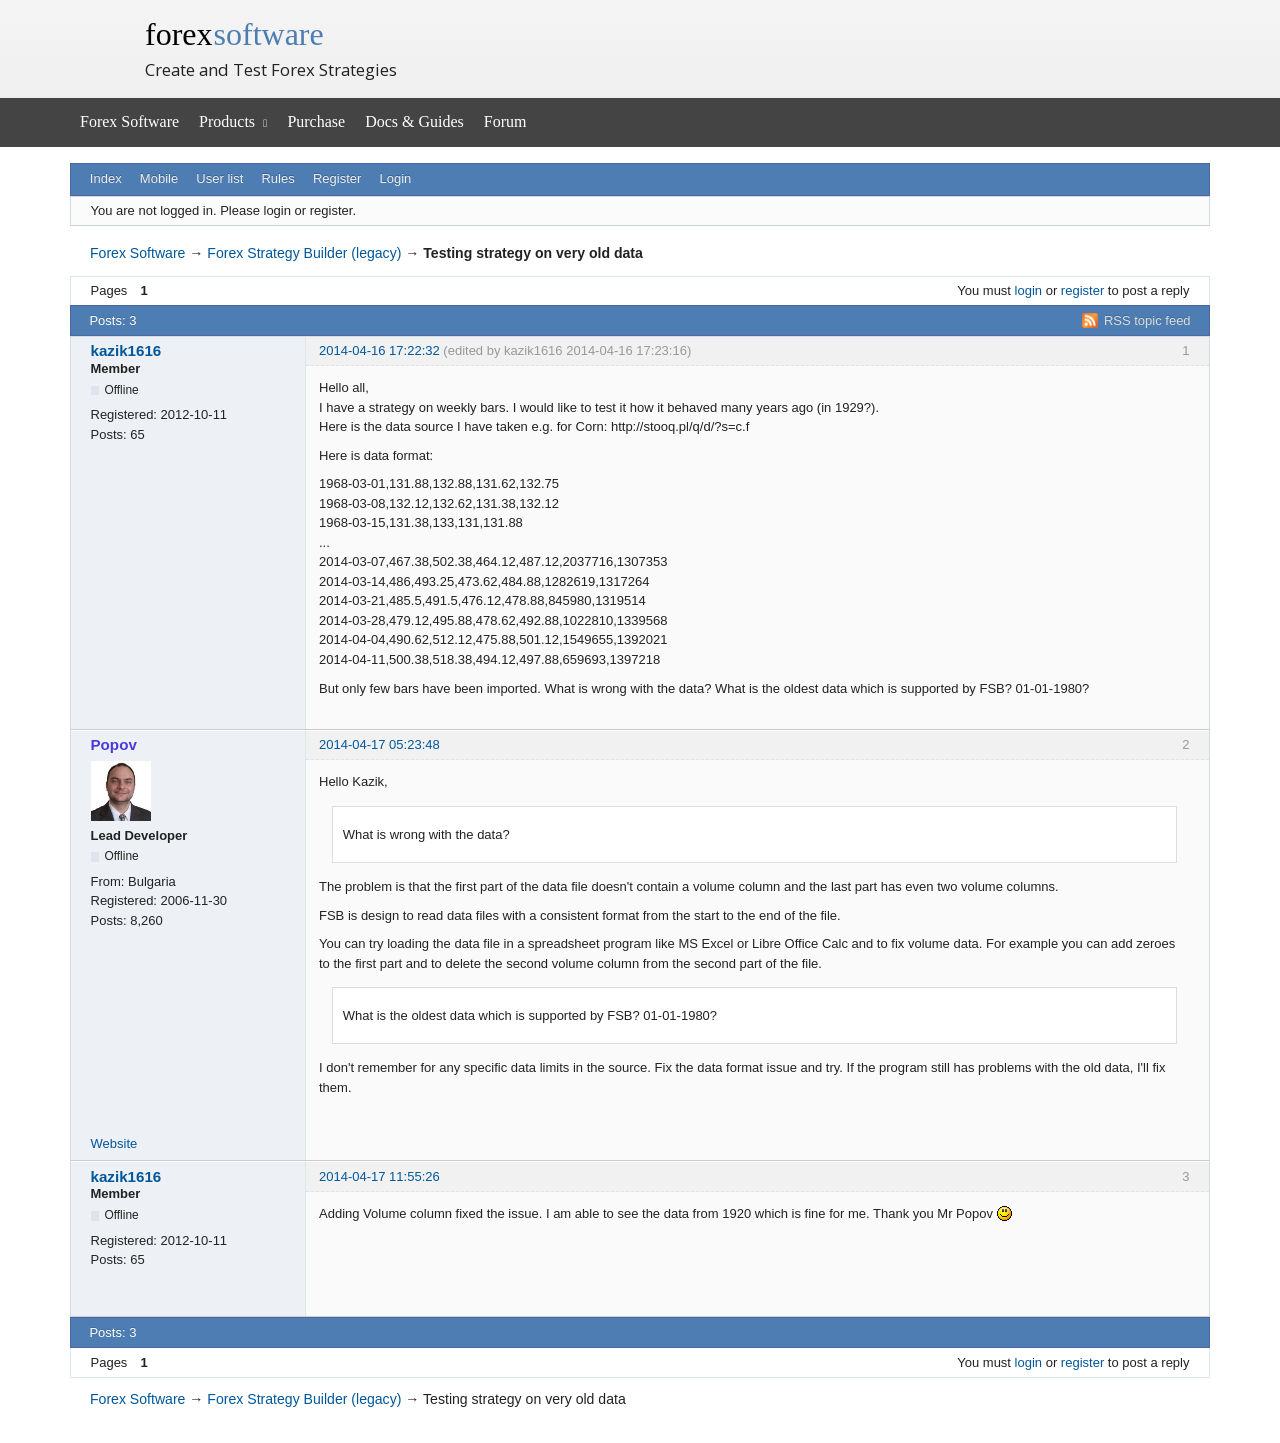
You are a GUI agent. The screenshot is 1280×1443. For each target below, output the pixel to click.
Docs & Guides (414, 121)
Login (396, 178)
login (1028, 290)
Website (114, 1143)
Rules (277, 178)
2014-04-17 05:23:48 (379, 744)
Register (337, 178)
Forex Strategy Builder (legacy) (304, 253)
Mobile (159, 178)
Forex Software (129, 121)
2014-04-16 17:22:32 (379, 350)
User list (219, 178)
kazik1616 (126, 350)
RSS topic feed (1147, 320)
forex (234, 34)
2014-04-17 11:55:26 (379, 1176)
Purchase (316, 121)
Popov (114, 744)
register (1082, 290)
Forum (505, 121)
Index (106, 178)
